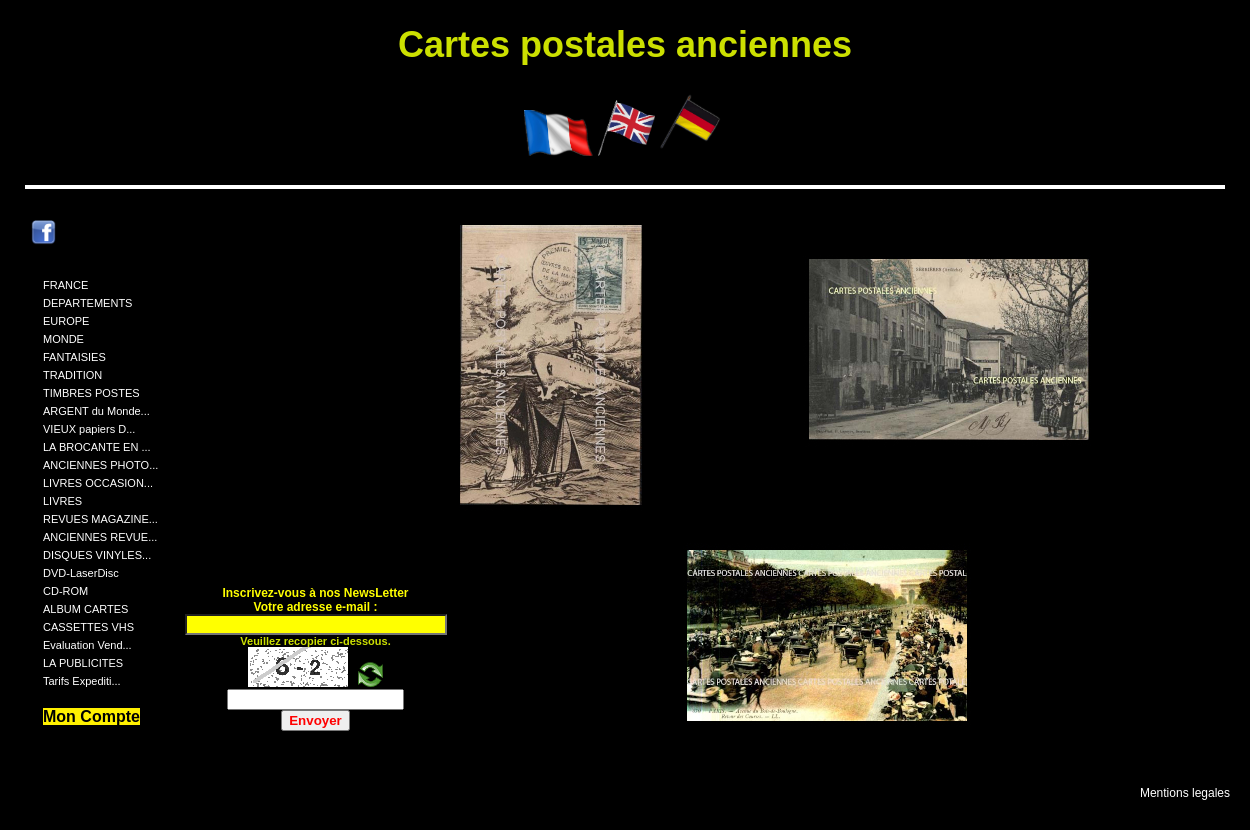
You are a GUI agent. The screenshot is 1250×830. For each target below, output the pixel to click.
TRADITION (72, 375)
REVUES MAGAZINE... (100, 519)
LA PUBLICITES (83, 663)
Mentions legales (1185, 793)
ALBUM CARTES (85, 609)
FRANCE (65, 285)
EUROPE (66, 321)
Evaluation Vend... (87, 645)
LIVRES (62, 501)
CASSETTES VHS (88, 627)
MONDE (63, 339)
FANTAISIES (74, 357)
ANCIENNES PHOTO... (100, 465)
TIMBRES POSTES (91, 393)
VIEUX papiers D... (89, 429)
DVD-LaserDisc (81, 573)
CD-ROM (65, 591)
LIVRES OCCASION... (98, 483)
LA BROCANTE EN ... (97, 447)
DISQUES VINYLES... (97, 555)
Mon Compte (91, 716)
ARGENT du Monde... (96, 411)
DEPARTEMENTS (87, 303)
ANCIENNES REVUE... (100, 537)
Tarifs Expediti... (82, 681)
